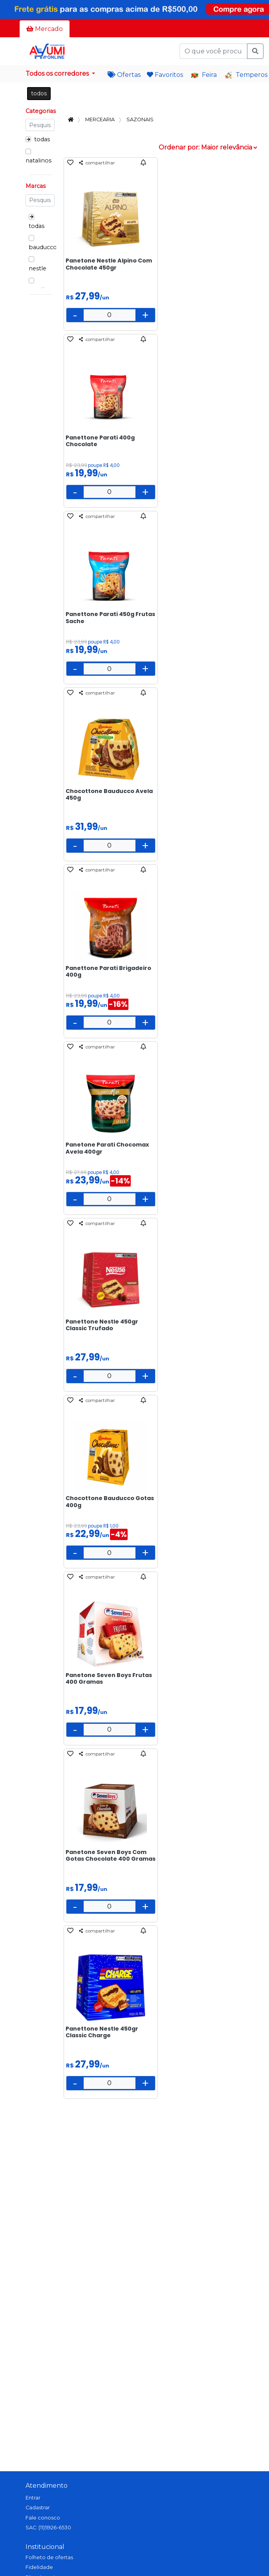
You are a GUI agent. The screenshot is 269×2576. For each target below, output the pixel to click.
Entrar (33, 2498)
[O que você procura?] (213, 51)
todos (39, 93)
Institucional (45, 2546)
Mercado (44, 29)
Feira (204, 75)
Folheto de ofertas (49, 2557)
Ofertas (124, 74)
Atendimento (47, 2485)
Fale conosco (43, 2518)
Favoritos (165, 74)
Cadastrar (38, 2507)
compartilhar (97, 163)
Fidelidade (39, 2567)
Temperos (246, 75)
